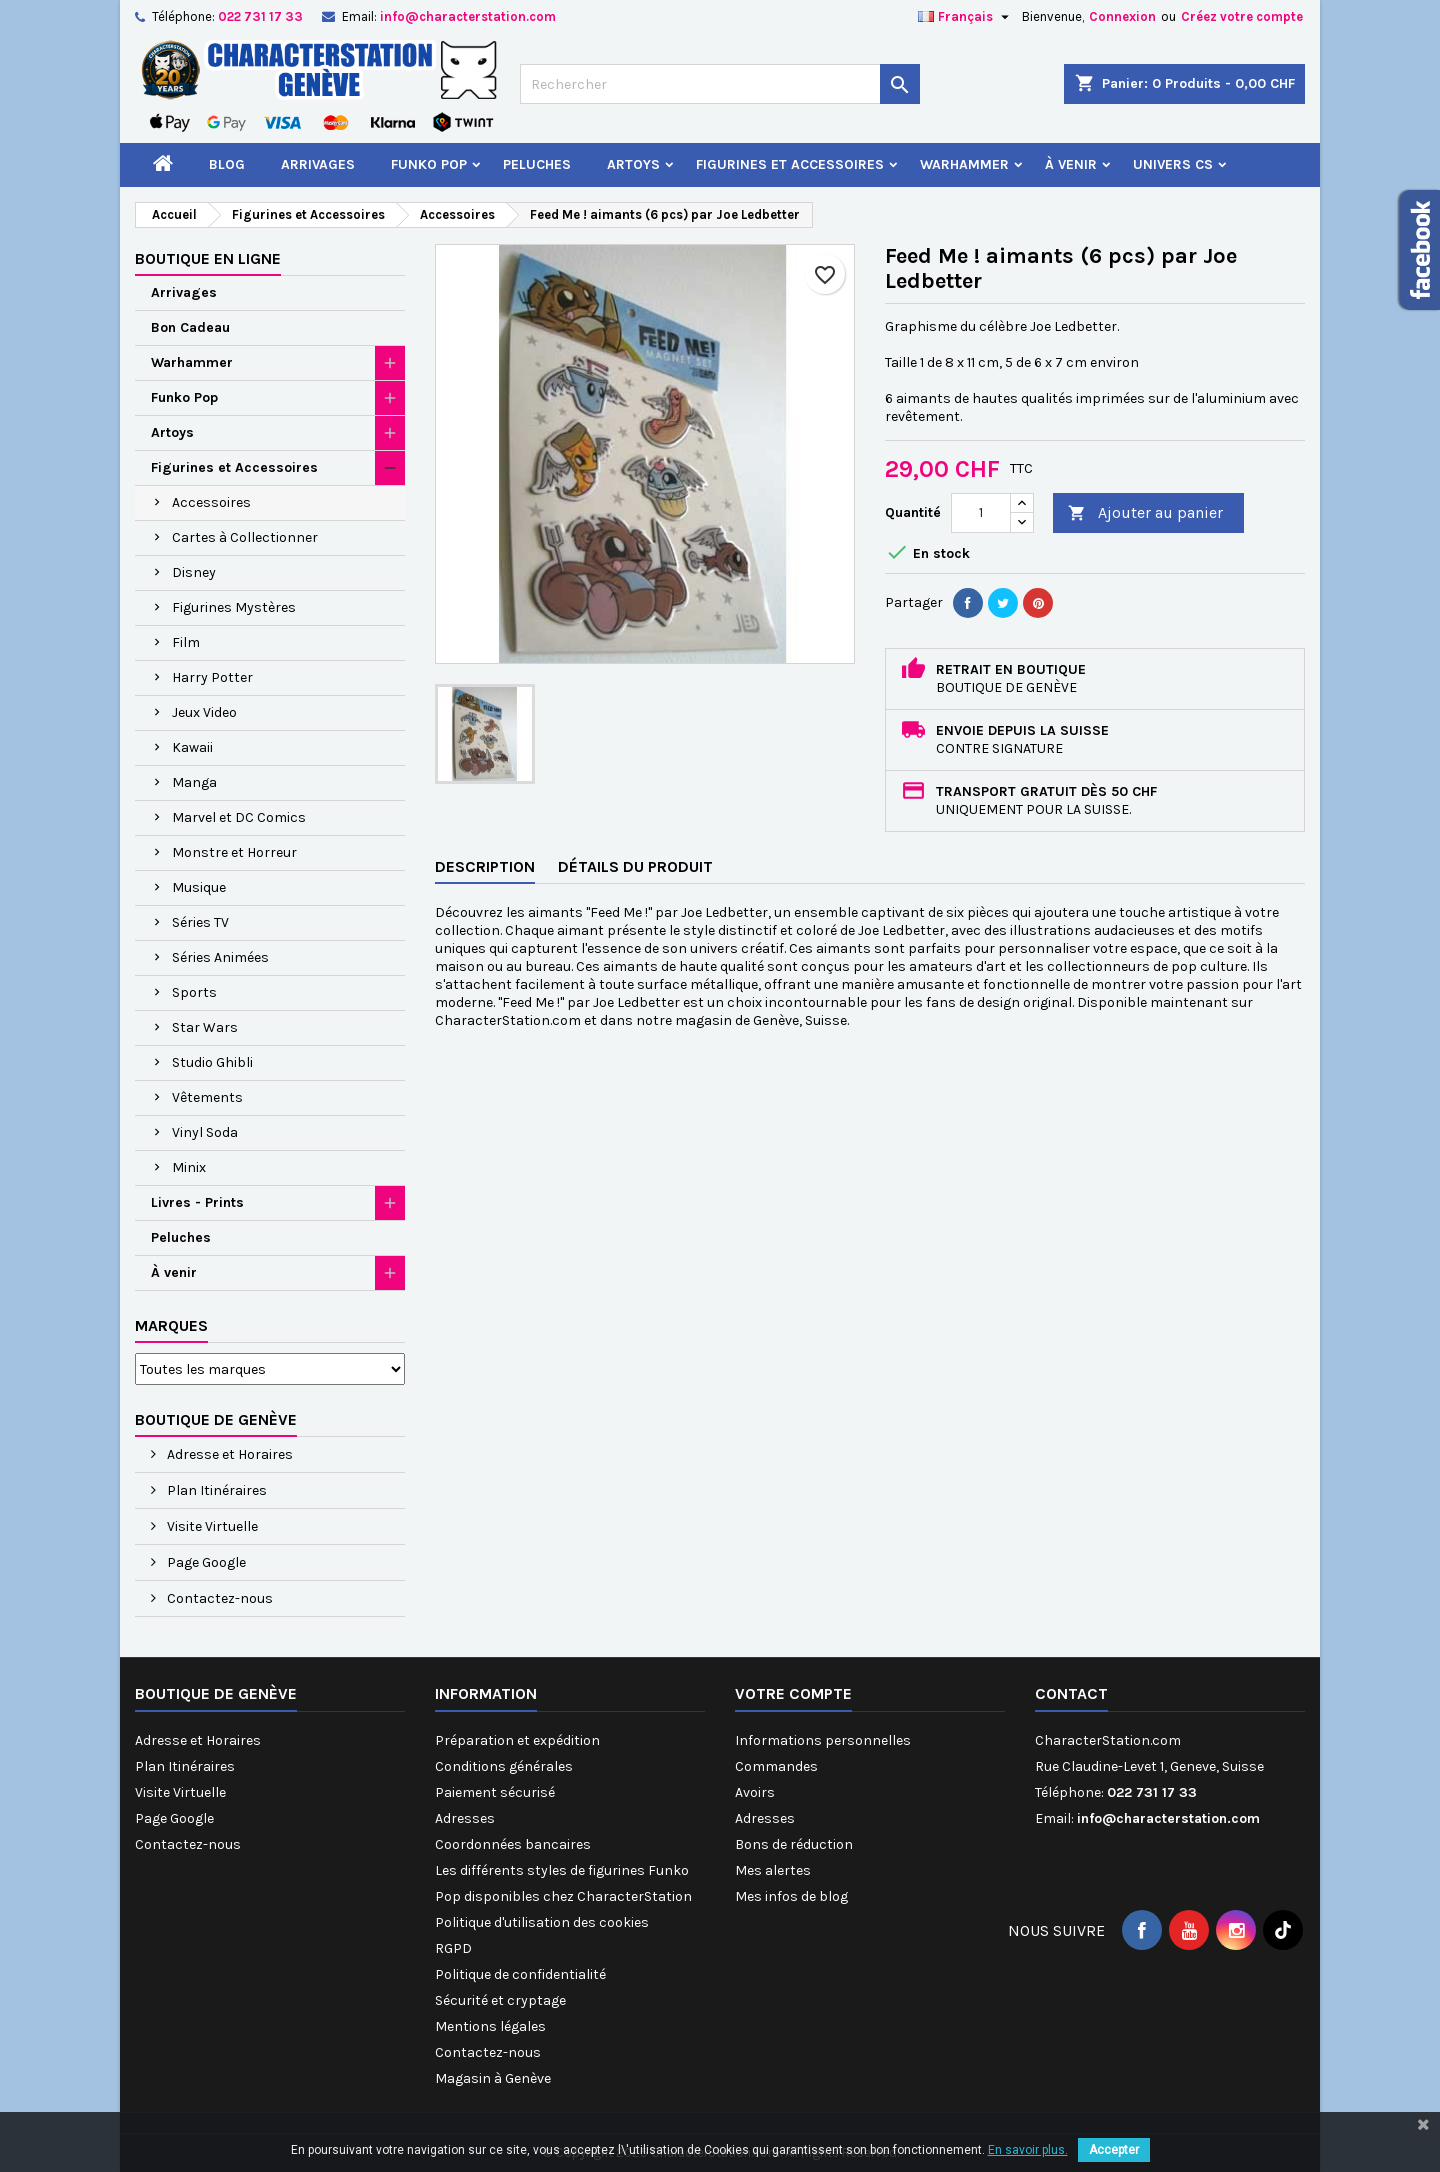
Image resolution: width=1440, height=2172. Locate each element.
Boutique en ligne (208, 258)
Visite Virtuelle (211, 1526)
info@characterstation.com (468, 16)
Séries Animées (220, 957)
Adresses (465, 1818)
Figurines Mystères (234, 607)
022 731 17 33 (260, 16)
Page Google (205, 1562)
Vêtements (207, 1097)
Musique (199, 887)
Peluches (537, 164)
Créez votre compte (1242, 16)
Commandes (776, 1766)
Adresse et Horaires (228, 1454)
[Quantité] (981, 513)
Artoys (633, 164)
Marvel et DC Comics (239, 817)
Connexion (1122, 16)
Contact (1071, 1693)
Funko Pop (429, 164)
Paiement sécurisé (495, 1792)
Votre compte (793, 1693)
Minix (189, 1167)
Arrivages (318, 164)
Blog (227, 164)
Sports (194, 992)
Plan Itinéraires (215, 1490)
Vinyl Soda (205, 1132)
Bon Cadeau (190, 327)
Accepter (1114, 2150)
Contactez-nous (218, 1598)
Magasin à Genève (493, 2078)
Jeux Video (204, 712)
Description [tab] (485, 866)
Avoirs (755, 1792)
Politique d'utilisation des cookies (542, 1922)
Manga (194, 782)
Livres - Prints (197, 1202)
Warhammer (964, 164)
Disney (194, 572)
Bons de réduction (794, 1844)
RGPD (453, 1948)
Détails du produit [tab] (635, 866)
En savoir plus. (1028, 2150)
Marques (171, 1325)
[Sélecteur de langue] (966, 17)
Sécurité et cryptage (500, 2000)
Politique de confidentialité (520, 1974)
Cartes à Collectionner (245, 537)
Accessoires (211, 502)
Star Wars (205, 1027)
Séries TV (200, 922)
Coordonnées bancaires (513, 1844)
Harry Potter (212, 677)
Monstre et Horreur (234, 852)
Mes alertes (773, 1870)
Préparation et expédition (517, 1740)
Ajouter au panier (1145, 513)
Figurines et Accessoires (790, 164)
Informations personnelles (823, 1740)
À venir (1071, 164)
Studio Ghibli (212, 1062)
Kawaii (192, 747)
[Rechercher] (720, 84)
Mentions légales (490, 2026)
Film (186, 642)
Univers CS (1173, 164)
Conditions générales (504, 1766)
